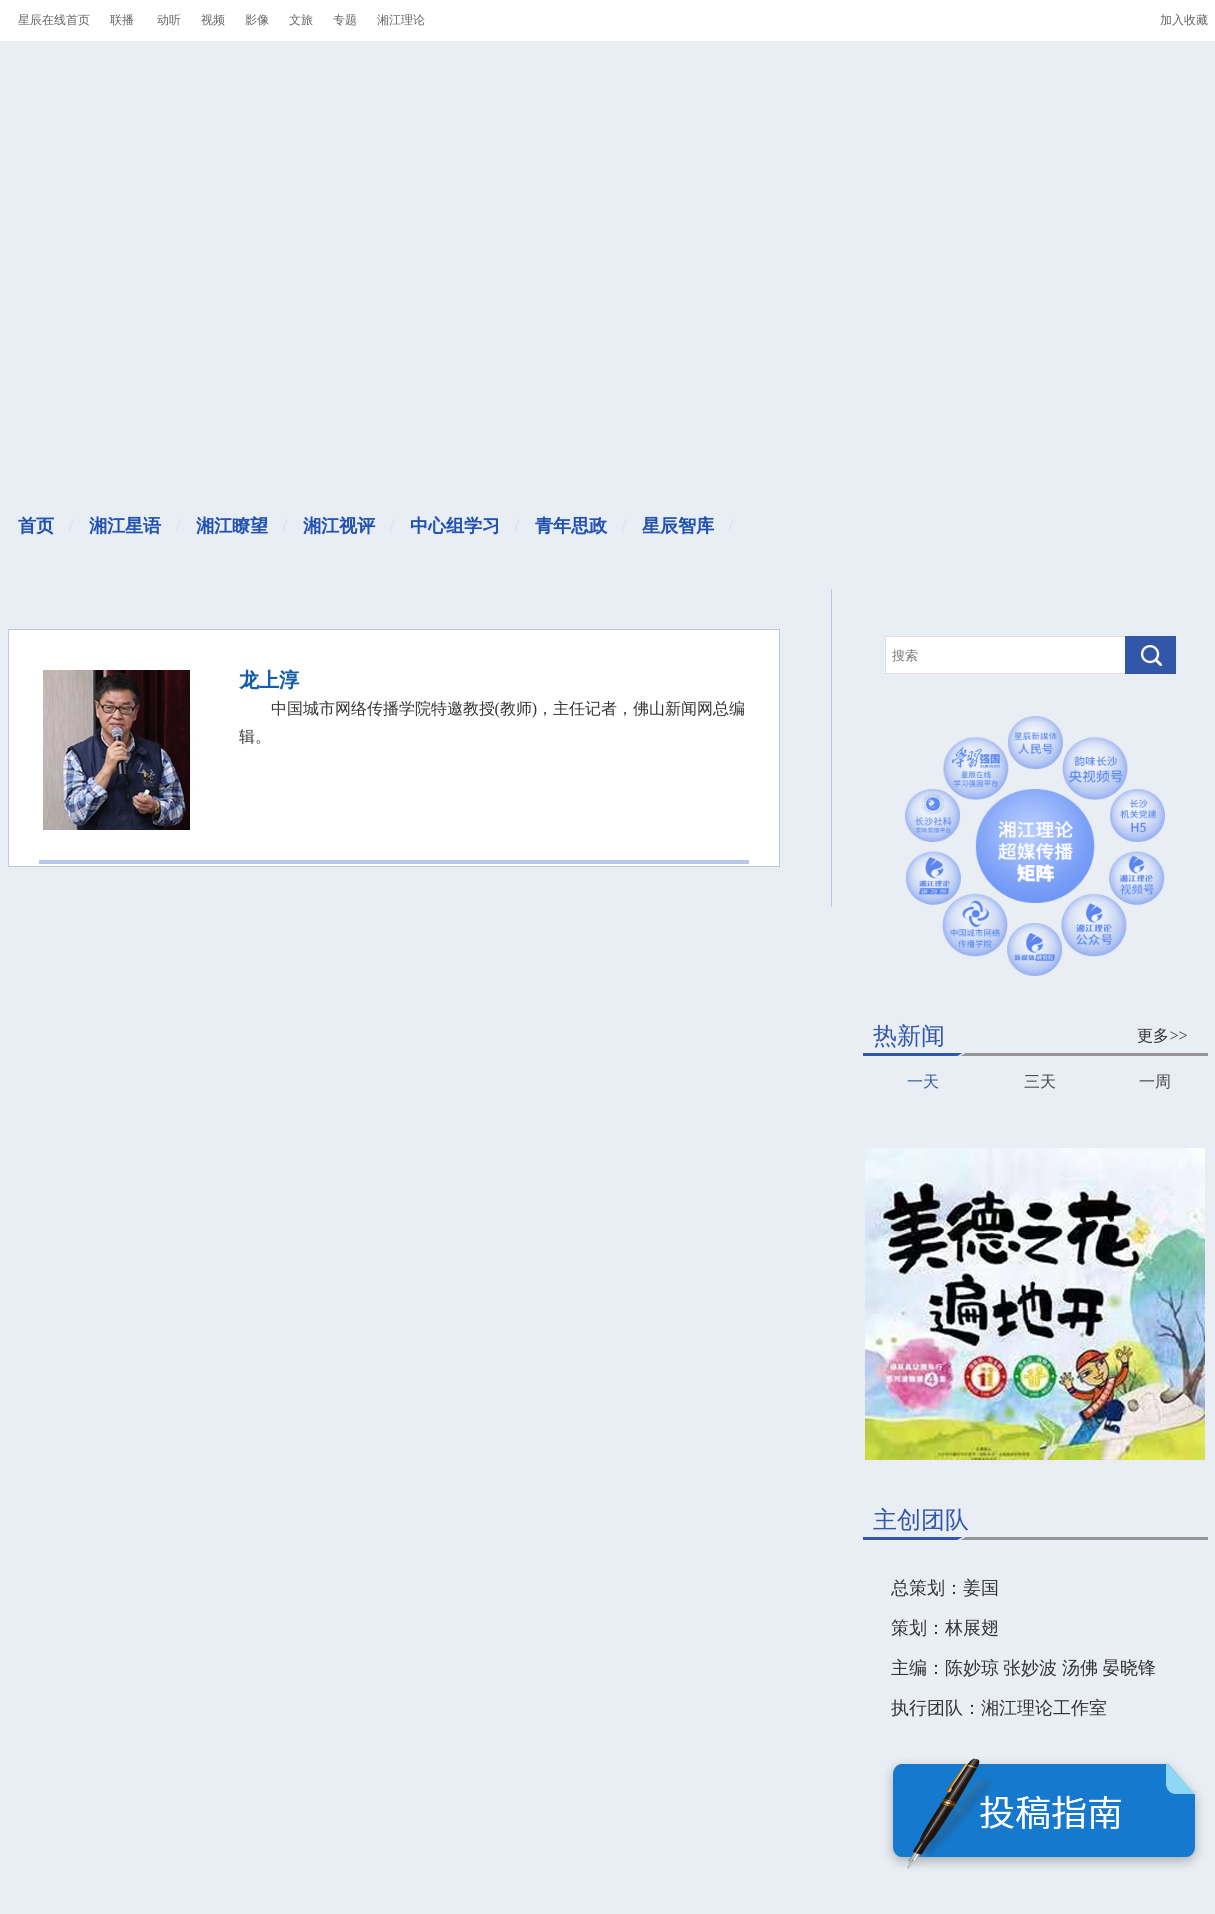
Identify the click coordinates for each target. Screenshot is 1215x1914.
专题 (345, 20)
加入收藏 (1184, 20)
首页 (36, 526)
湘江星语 (125, 526)
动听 (169, 20)
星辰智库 (678, 526)
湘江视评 (339, 526)
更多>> (1162, 1035)
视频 (213, 20)
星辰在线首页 (54, 20)
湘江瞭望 (232, 526)
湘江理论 (401, 20)
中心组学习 (455, 526)
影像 (257, 20)
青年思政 (571, 526)
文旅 (301, 20)
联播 (122, 20)
